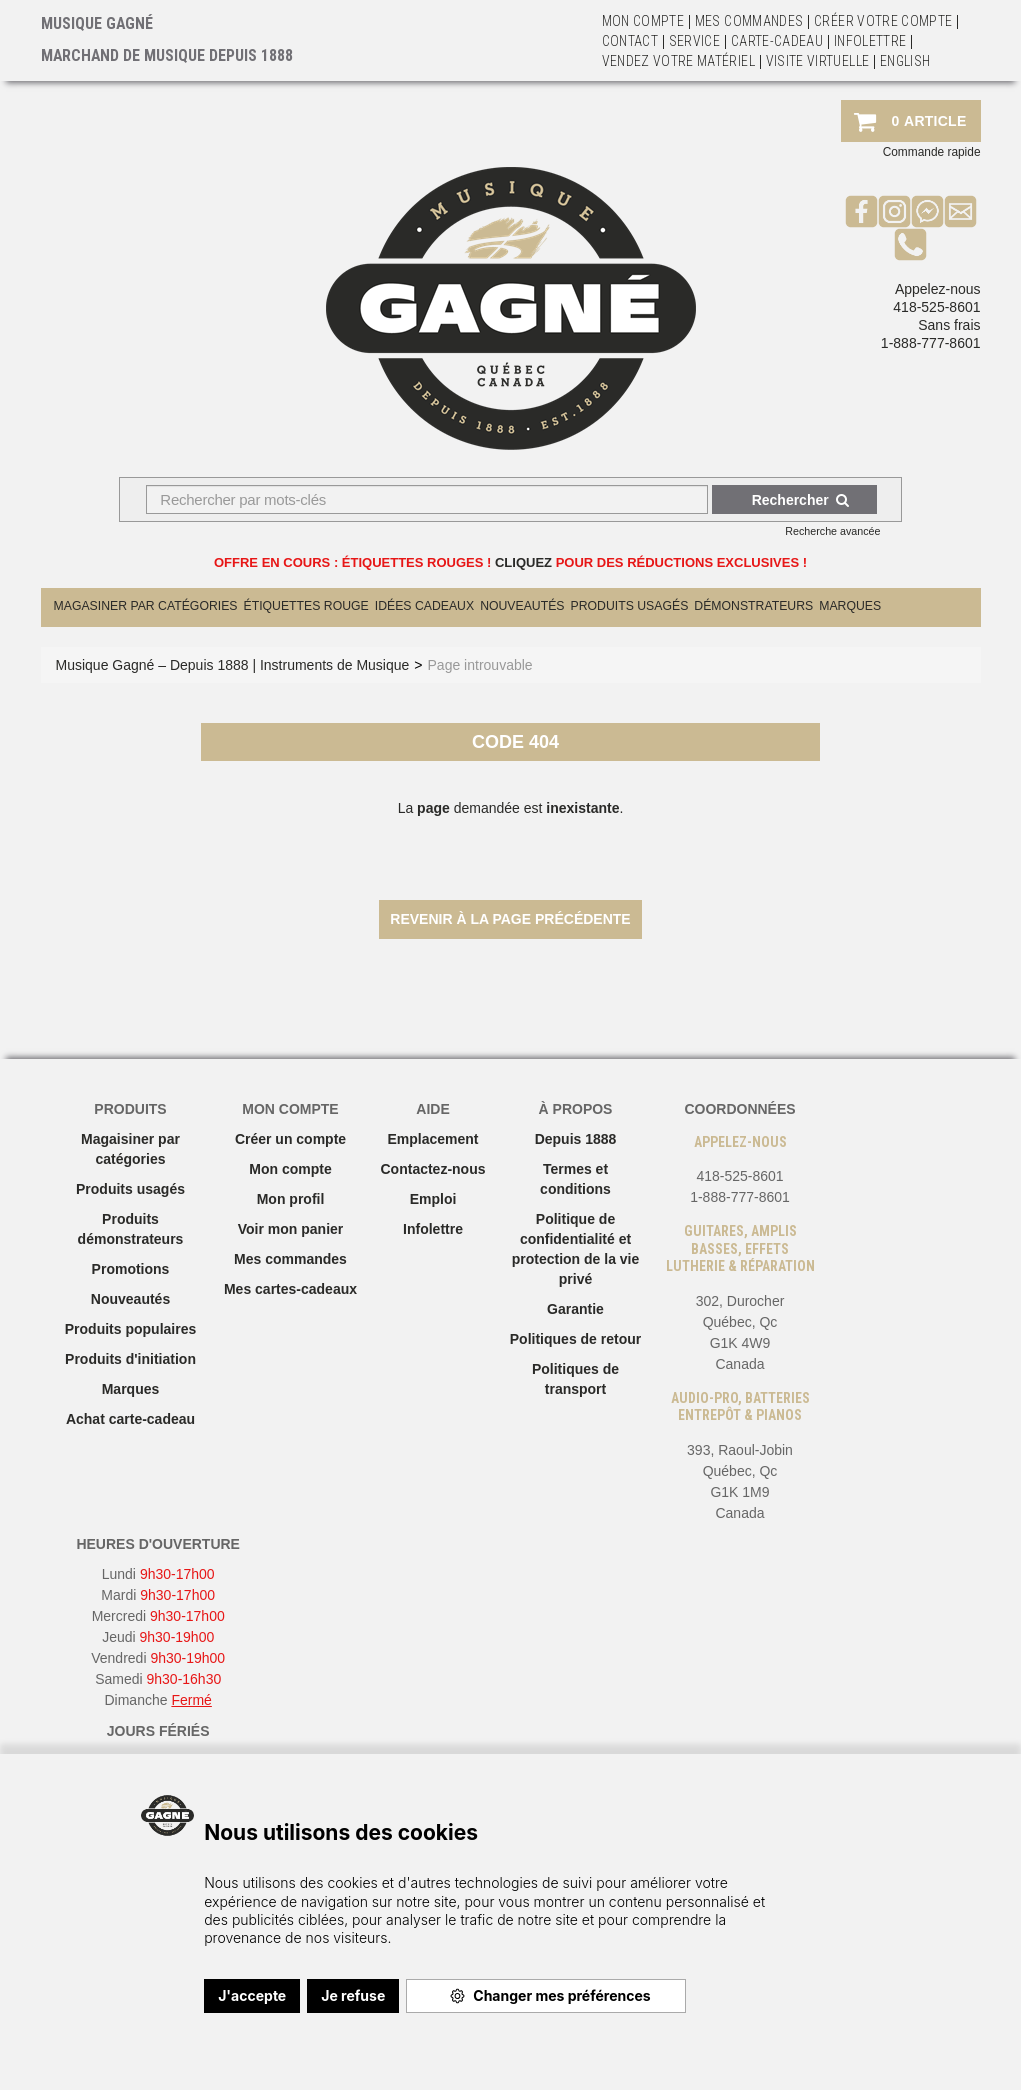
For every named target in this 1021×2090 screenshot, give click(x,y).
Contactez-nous (433, 1169)
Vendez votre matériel (678, 61)
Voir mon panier (291, 1229)
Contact (630, 41)
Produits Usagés (630, 606)
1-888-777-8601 (931, 343)
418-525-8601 (936, 307)
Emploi (433, 1199)
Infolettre (870, 41)
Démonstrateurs (753, 606)
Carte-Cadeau (777, 41)
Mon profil (291, 1199)
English (905, 61)
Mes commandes (749, 21)
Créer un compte (290, 1139)
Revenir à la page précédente (510, 919)
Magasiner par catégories (146, 606)
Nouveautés (522, 606)
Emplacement (432, 1139)
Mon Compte (643, 21)
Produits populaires (130, 1329)
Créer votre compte (883, 21)
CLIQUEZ (523, 562)
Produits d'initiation (130, 1359)
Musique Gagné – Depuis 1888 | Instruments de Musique (233, 665)
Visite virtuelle (818, 61)
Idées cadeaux (424, 606)
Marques (850, 606)
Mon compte (290, 1169)
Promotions (131, 1269)
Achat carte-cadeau (130, 1419)
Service (694, 41)
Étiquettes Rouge (306, 606)
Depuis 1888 (576, 1139)
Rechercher (800, 500)
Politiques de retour (575, 1339)
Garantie (575, 1309)
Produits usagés (130, 1189)
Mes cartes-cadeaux (290, 1289)
